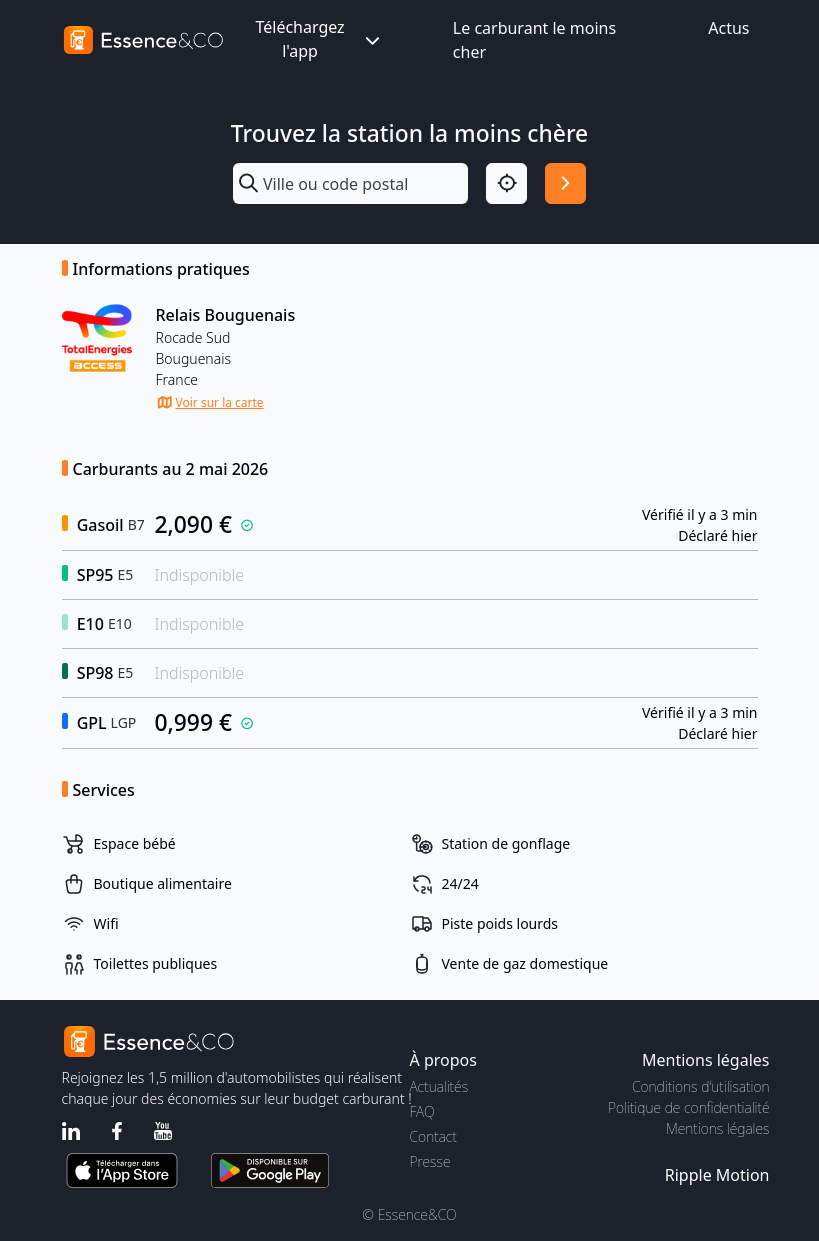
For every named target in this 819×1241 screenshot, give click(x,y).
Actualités (439, 1086)
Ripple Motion (717, 1175)
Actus (728, 28)
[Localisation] (506, 183)
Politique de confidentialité (688, 1107)
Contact (433, 1136)
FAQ (422, 1111)
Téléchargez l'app (319, 39)
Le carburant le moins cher (534, 40)
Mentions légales (717, 1128)
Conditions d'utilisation (701, 1086)
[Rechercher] (565, 183)
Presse (430, 1161)
